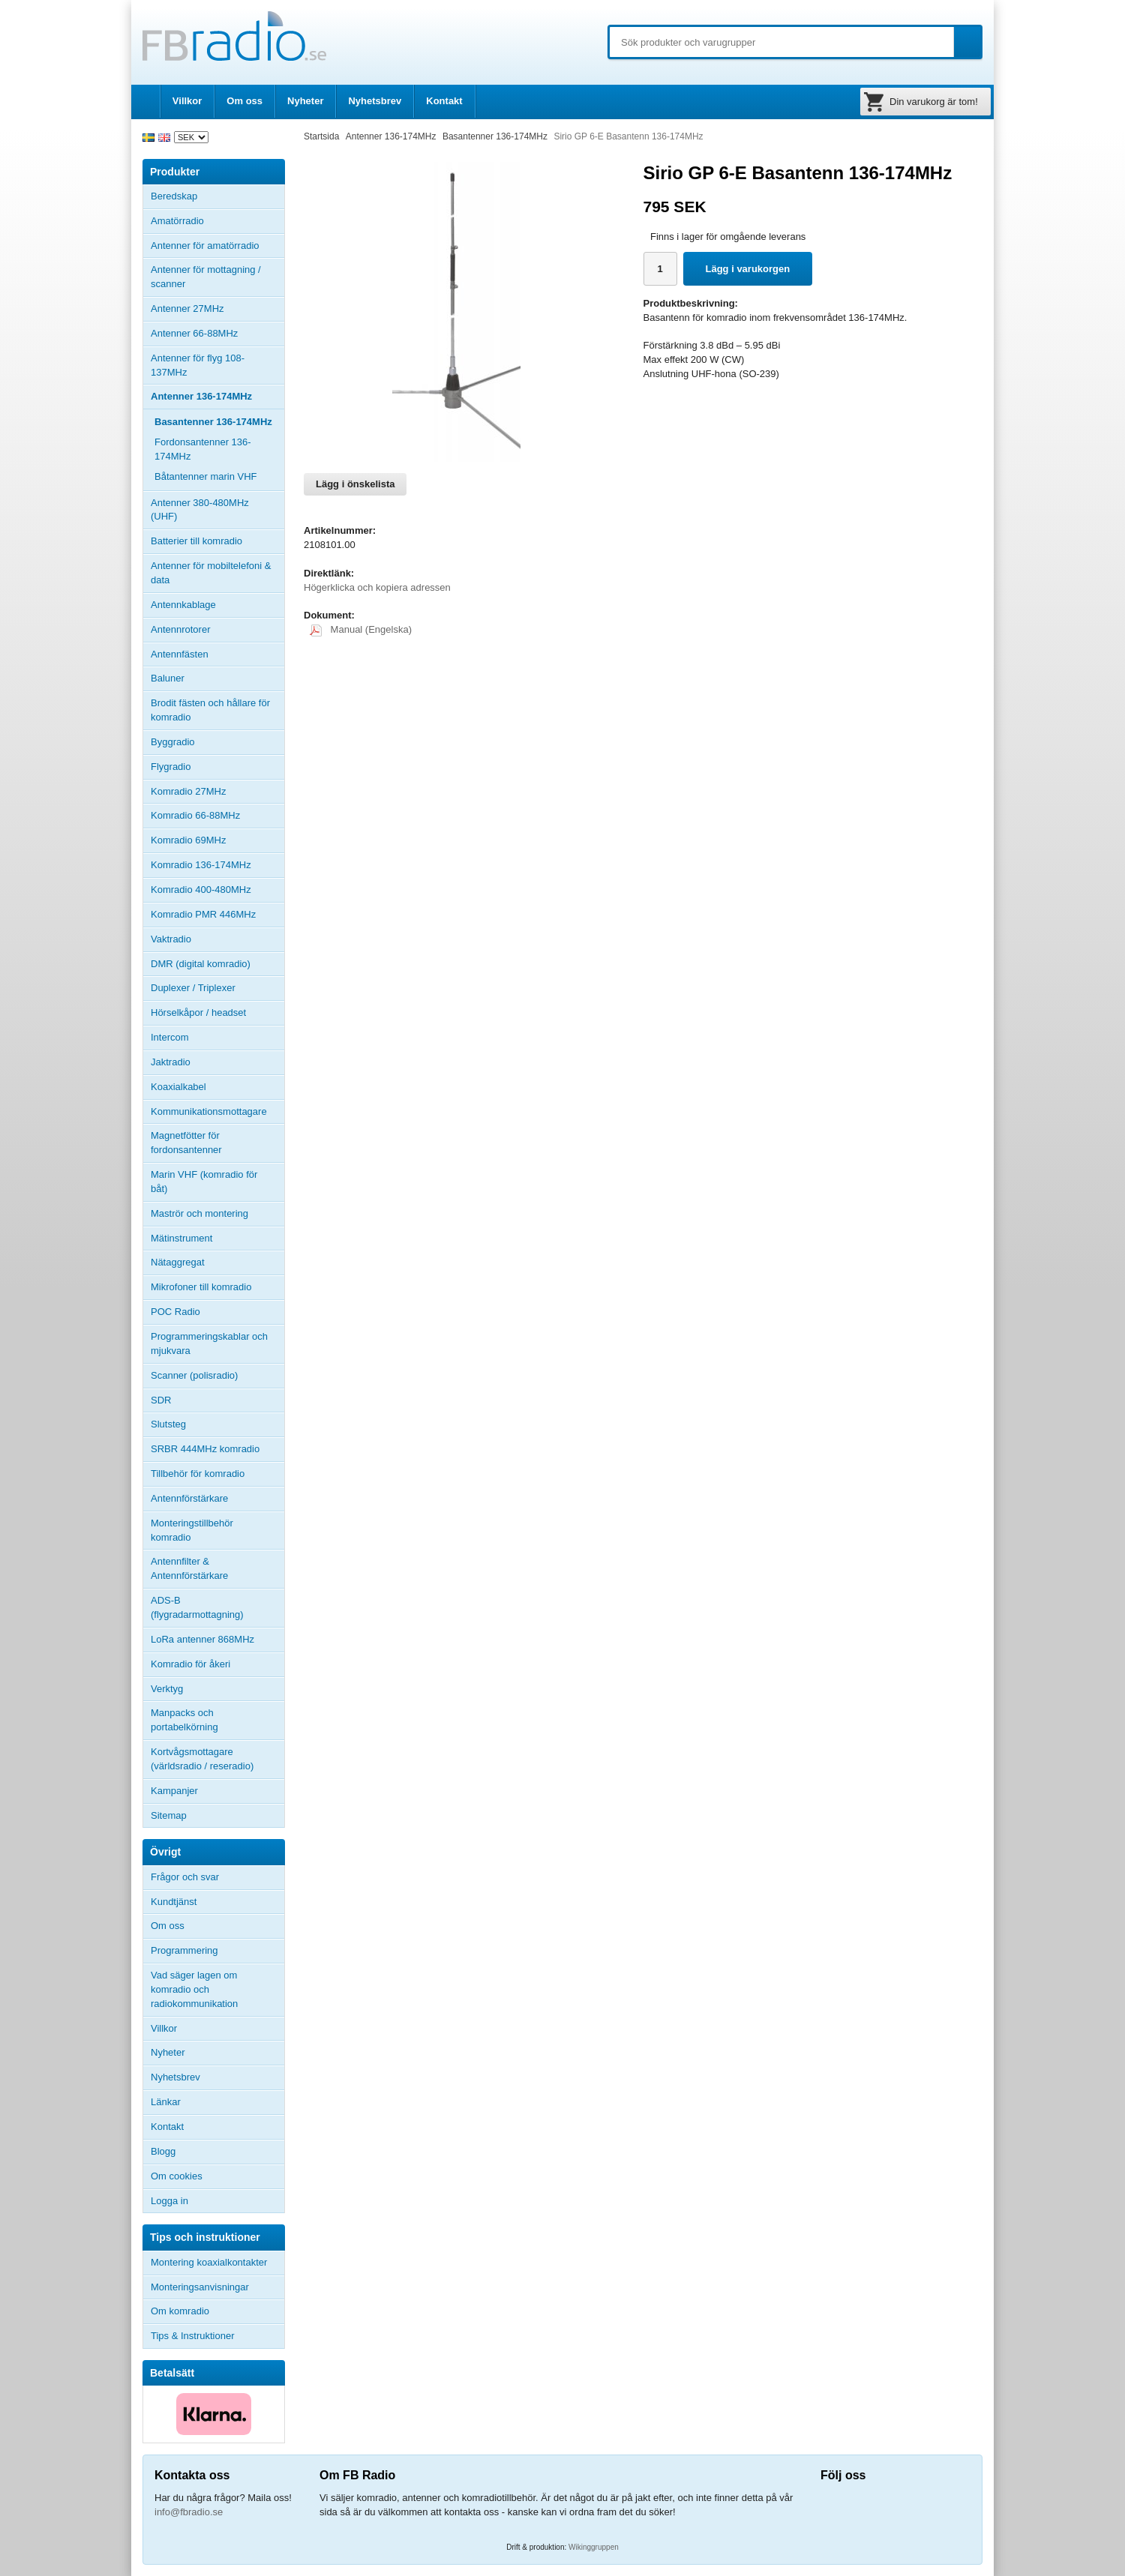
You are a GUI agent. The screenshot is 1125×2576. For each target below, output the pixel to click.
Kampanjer (174, 1790)
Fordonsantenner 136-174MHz (202, 449)
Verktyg (167, 1688)
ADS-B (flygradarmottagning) (197, 1607)
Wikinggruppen (593, 2547)
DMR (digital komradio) (200, 963)
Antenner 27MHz (217, 309)
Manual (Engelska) (361, 629)
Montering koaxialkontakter (209, 2262)
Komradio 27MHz (188, 791)
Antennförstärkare (189, 1498)
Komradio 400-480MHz (201, 889)
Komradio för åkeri (190, 1664)
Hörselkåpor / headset (198, 1012)
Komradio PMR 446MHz (203, 914)
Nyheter (305, 100)
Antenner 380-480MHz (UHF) (217, 510)
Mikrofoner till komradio (201, 1286)
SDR (161, 1400)
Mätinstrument (181, 1238)
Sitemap (169, 1815)
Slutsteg (168, 1424)
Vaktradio (171, 939)
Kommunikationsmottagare (209, 1111)
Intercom (170, 1037)
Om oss (244, 100)
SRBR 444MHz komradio (205, 1448)
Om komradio (180, 2311)
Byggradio (173, 741)
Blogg (163, 2151)
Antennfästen (217, 654)
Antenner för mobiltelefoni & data (211, 573)
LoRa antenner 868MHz (202, 1639)
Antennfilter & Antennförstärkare (189, 1568)
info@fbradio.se (188, 2512)
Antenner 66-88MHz (217, 334)
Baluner (167, 678)
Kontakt (444, 100)
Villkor (187, 100)
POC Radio (175, 1311)
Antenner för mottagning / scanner (206, 276)
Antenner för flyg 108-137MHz (197, 365)
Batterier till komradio (196, 541)
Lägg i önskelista (355, 484)
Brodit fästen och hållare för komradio (210, 710)
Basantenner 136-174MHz (213, 421)
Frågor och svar (185, 1877)
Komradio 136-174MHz (201, 864)
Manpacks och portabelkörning (184, 1720)
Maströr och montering (199, 1213)
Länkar (166, 2101)
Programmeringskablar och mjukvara (209, 1343)
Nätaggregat (178, 1262)
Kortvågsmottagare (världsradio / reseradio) (202, 1759)
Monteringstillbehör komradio (192, 1530)
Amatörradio (217, 221)
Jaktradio (170, 1062)
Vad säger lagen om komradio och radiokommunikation (194, 1989)
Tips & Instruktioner (193, 2335)
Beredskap (174, 196)
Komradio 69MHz (188, 840)
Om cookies (176, 2176)
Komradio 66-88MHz (195, 815)
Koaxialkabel (178, 1086)
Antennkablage (183, 604)
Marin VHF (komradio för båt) (204, 1181)
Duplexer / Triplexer (193, 987)
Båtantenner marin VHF (205, 476)
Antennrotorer (181, 629)
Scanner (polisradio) (194, 1375)
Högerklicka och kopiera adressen (377, 587)
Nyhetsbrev (374, 100)
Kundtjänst (173, 1901)
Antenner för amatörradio (217, 246)
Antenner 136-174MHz (217, 397)
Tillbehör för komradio (217, 1474)
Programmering (184, 1950)
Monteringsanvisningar (200, 2287)
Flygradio (170, 766)
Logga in (169, 2200)
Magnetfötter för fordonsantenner (186, 1142)
